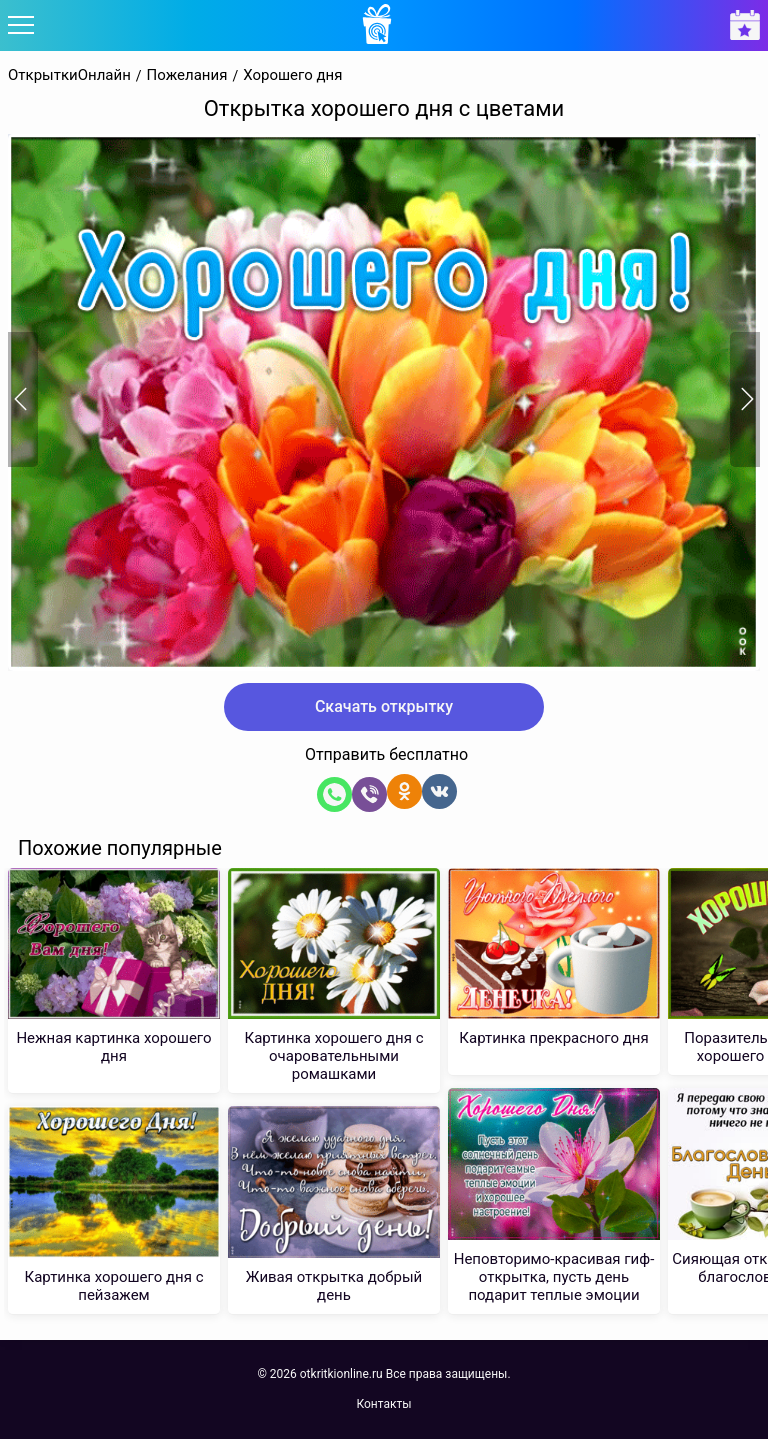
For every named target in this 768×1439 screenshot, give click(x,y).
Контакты (383, 1404)
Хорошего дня (292, 75)
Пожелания (187, 75)
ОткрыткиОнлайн (69, 75)
